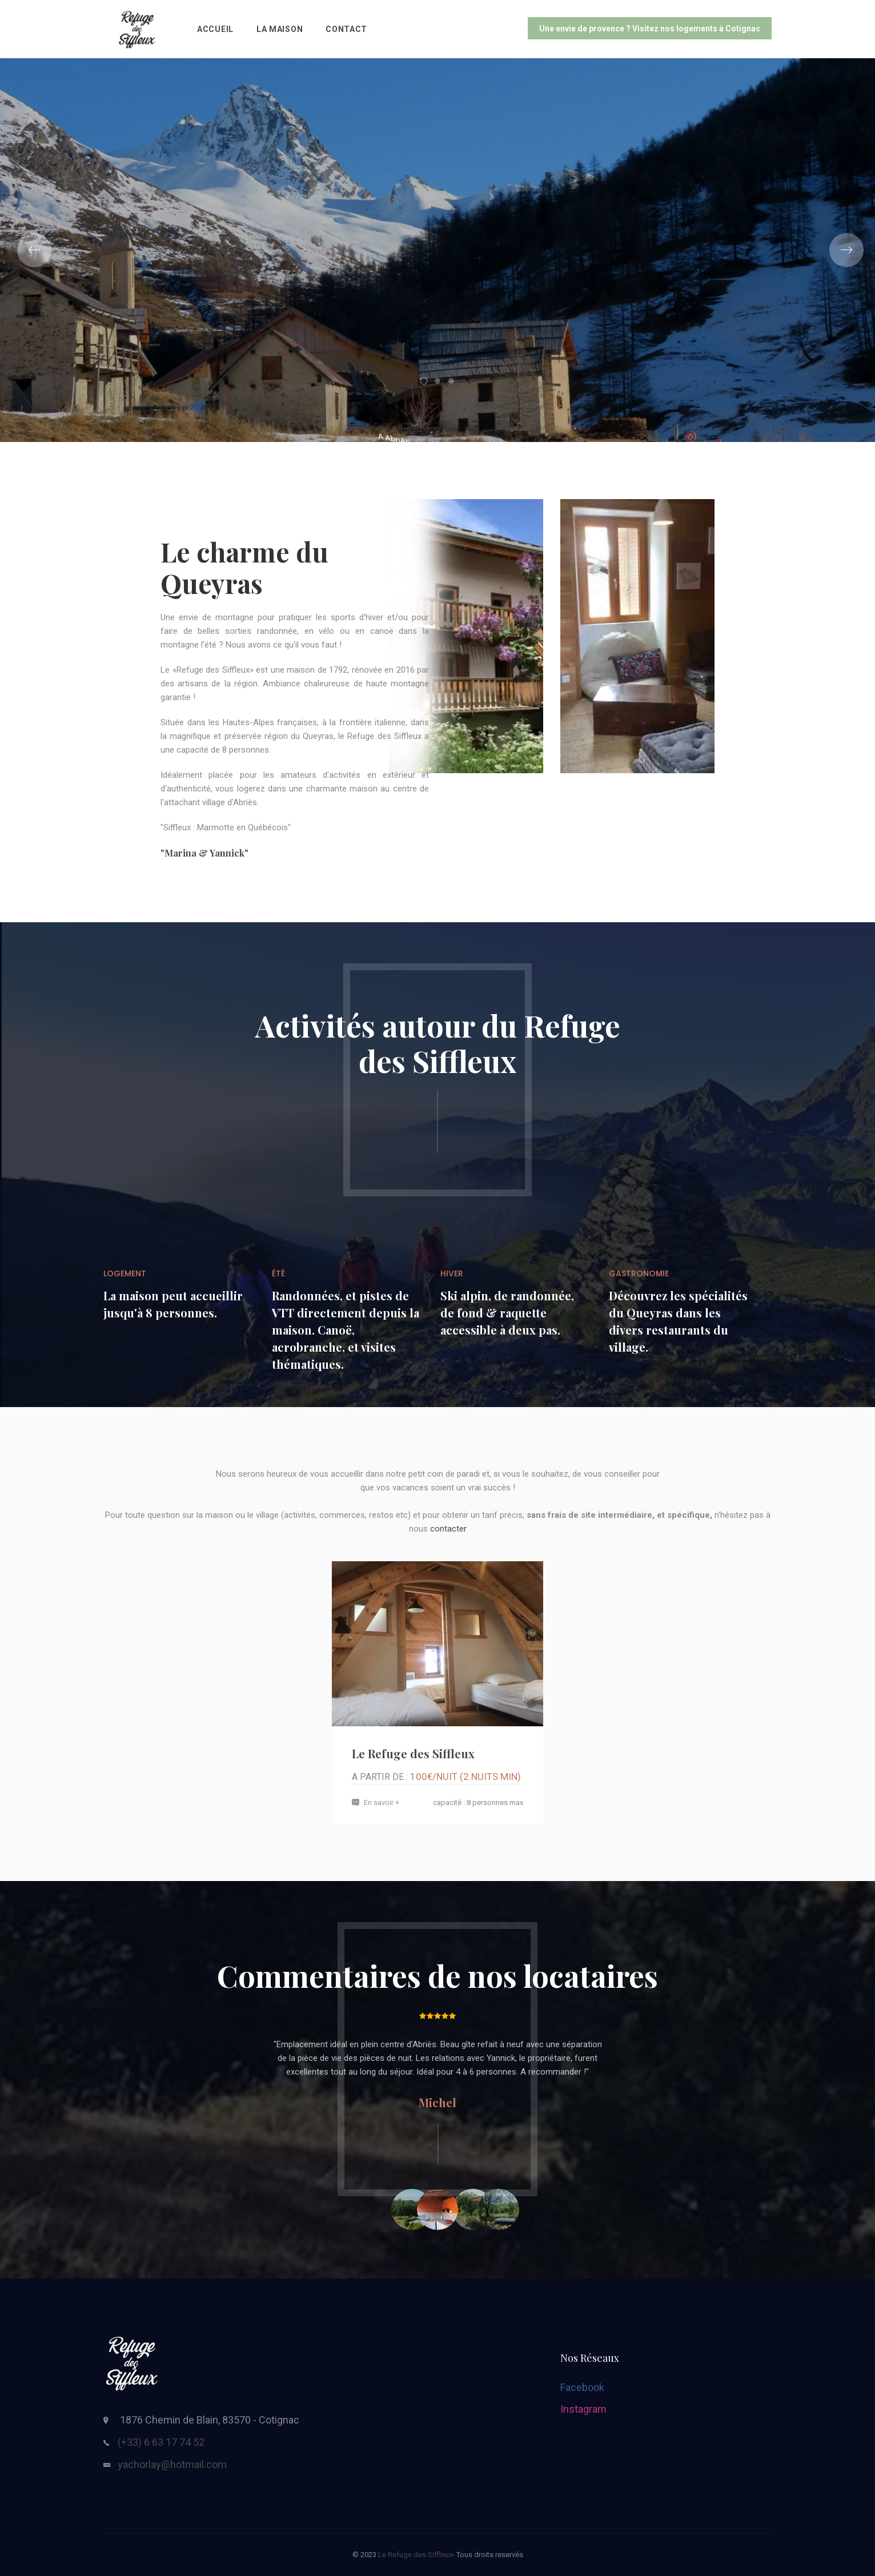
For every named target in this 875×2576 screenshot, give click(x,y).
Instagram (583, 2409)
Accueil (215, 29)
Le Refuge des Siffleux (413, 1753)
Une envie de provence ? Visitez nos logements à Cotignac (649, 28)
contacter (448, 1529)
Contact (346, 29)
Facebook (582, 2387)
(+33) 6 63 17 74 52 (161, 2442)
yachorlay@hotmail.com (172, 2464)
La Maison (279, 29)
